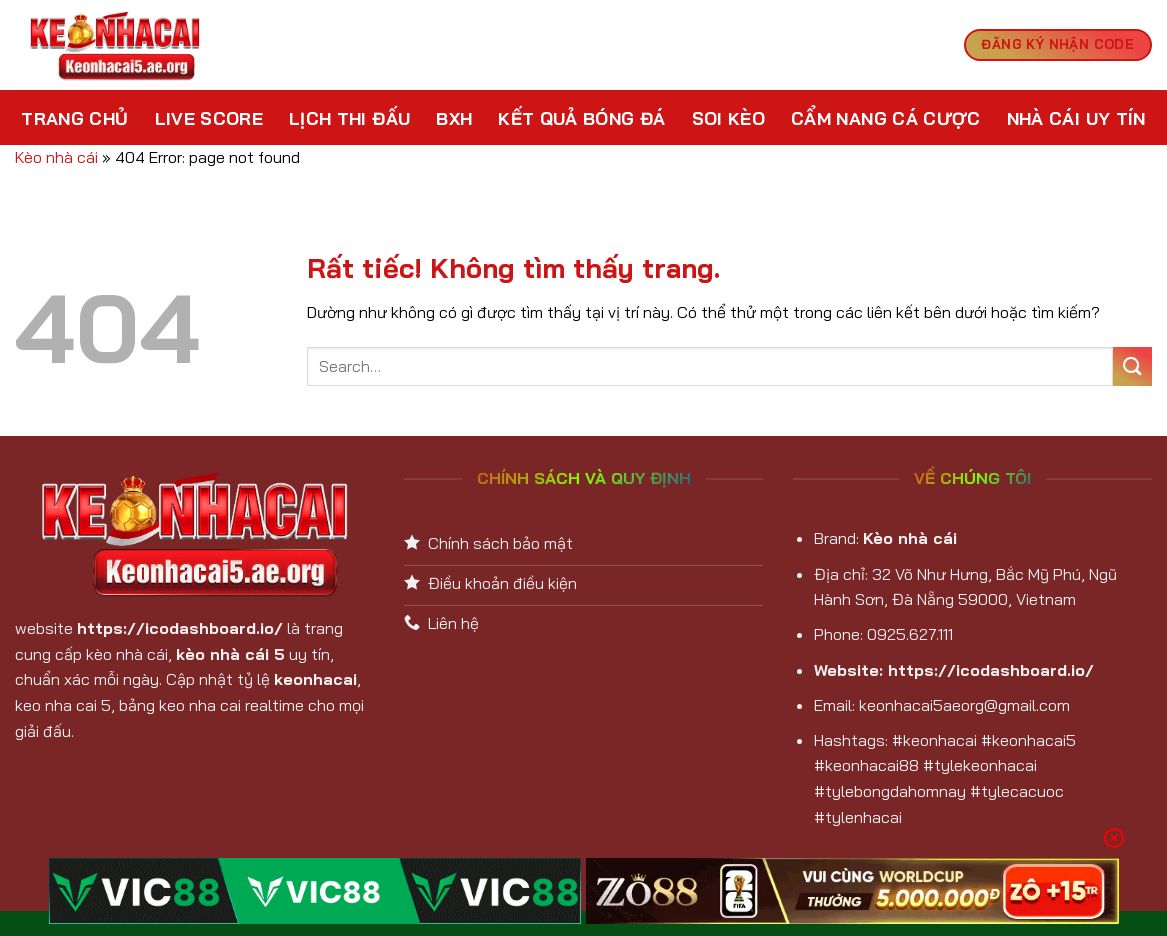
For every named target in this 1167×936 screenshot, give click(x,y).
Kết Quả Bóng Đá (581, 118)
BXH (454, 118)
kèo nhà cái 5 (230, 654)
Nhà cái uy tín (1076, 118)
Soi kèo (728, 118)
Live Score (209, 118)
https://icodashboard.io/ (180, 628)
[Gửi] (1132, 366)
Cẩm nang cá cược (886, 118)
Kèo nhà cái (56, 157)
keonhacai (315, 679)
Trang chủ (74, 118)
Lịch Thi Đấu (349, 118)
